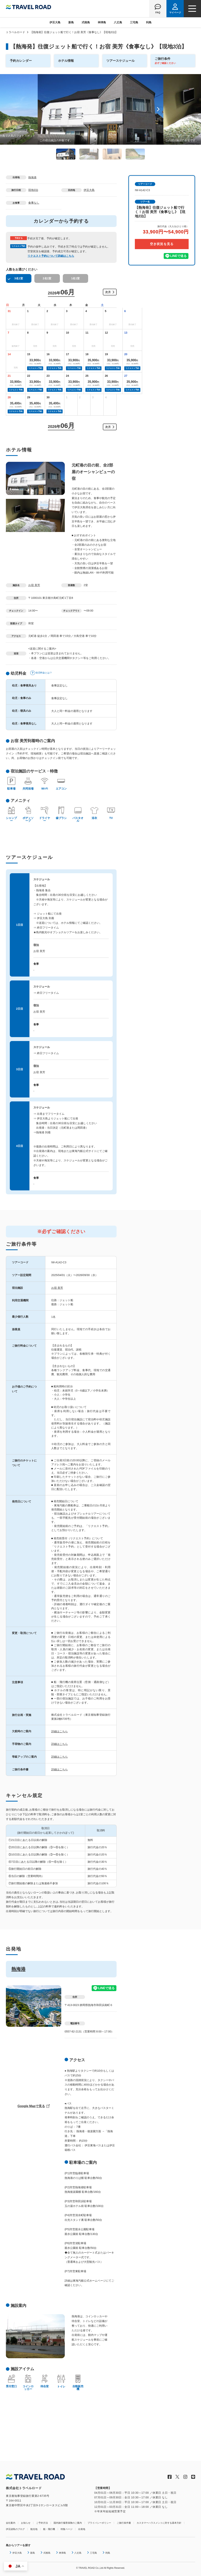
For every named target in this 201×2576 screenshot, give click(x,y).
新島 (71, 22)
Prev (43, 109)
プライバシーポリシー (99, 2523)
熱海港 (32, 177)
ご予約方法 (42, 2523)
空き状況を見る (162, 244)
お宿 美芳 (34, 585)
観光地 (33, 2529)
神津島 (102, 22)
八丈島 (118, 22)
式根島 (86, 22)
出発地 (81, 2529)
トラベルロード (15, 32)
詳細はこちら (59, 1731)
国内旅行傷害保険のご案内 (68, 2523)
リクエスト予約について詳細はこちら (50, 255)
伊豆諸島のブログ (15, 2529)
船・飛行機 (49, 2529)
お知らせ (25, 2523)
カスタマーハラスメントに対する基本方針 (159, 2523)
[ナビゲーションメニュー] (192, 8)
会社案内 (10, 2523)
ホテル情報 (66, 60)
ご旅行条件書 (124, 2523)
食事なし (33, 202)
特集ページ (66, 2529)
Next (158, 109)
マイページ (175, 12)
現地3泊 (33, 190)
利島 (149, 22)
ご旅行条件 (172, 60)
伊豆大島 (54, 22)
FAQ (157, 12)
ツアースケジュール (120, 60)
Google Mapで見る (31, 2106)
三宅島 (134, 22)
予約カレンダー (21, 60)
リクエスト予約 (35, 368)
